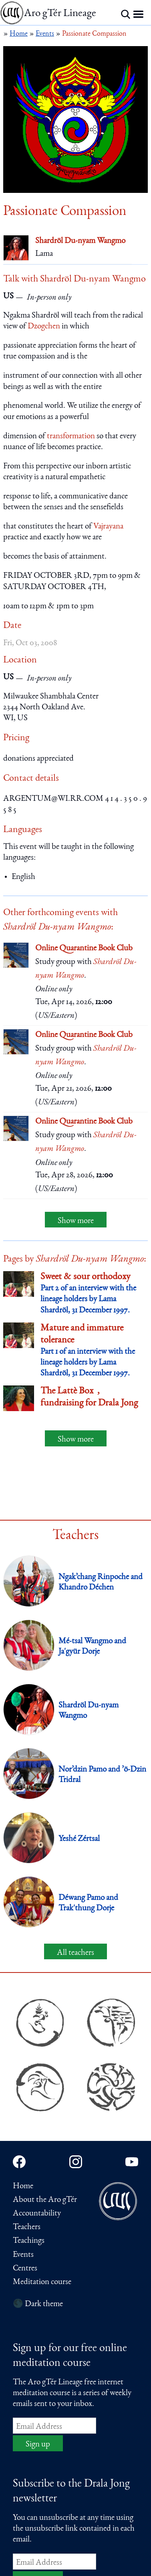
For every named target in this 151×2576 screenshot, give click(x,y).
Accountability (37, 2213)
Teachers (26, 2227)
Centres (25, 2268)
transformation (71, 436)
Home (23, 2186)
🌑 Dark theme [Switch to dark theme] (38, 2304)
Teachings (28, 2241)
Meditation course (42, 2282)
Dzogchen (44, 326)
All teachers (75, 1953)
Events (23, 2255)
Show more (76, 1221)
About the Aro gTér (45, 2200)
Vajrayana (108, 526)
